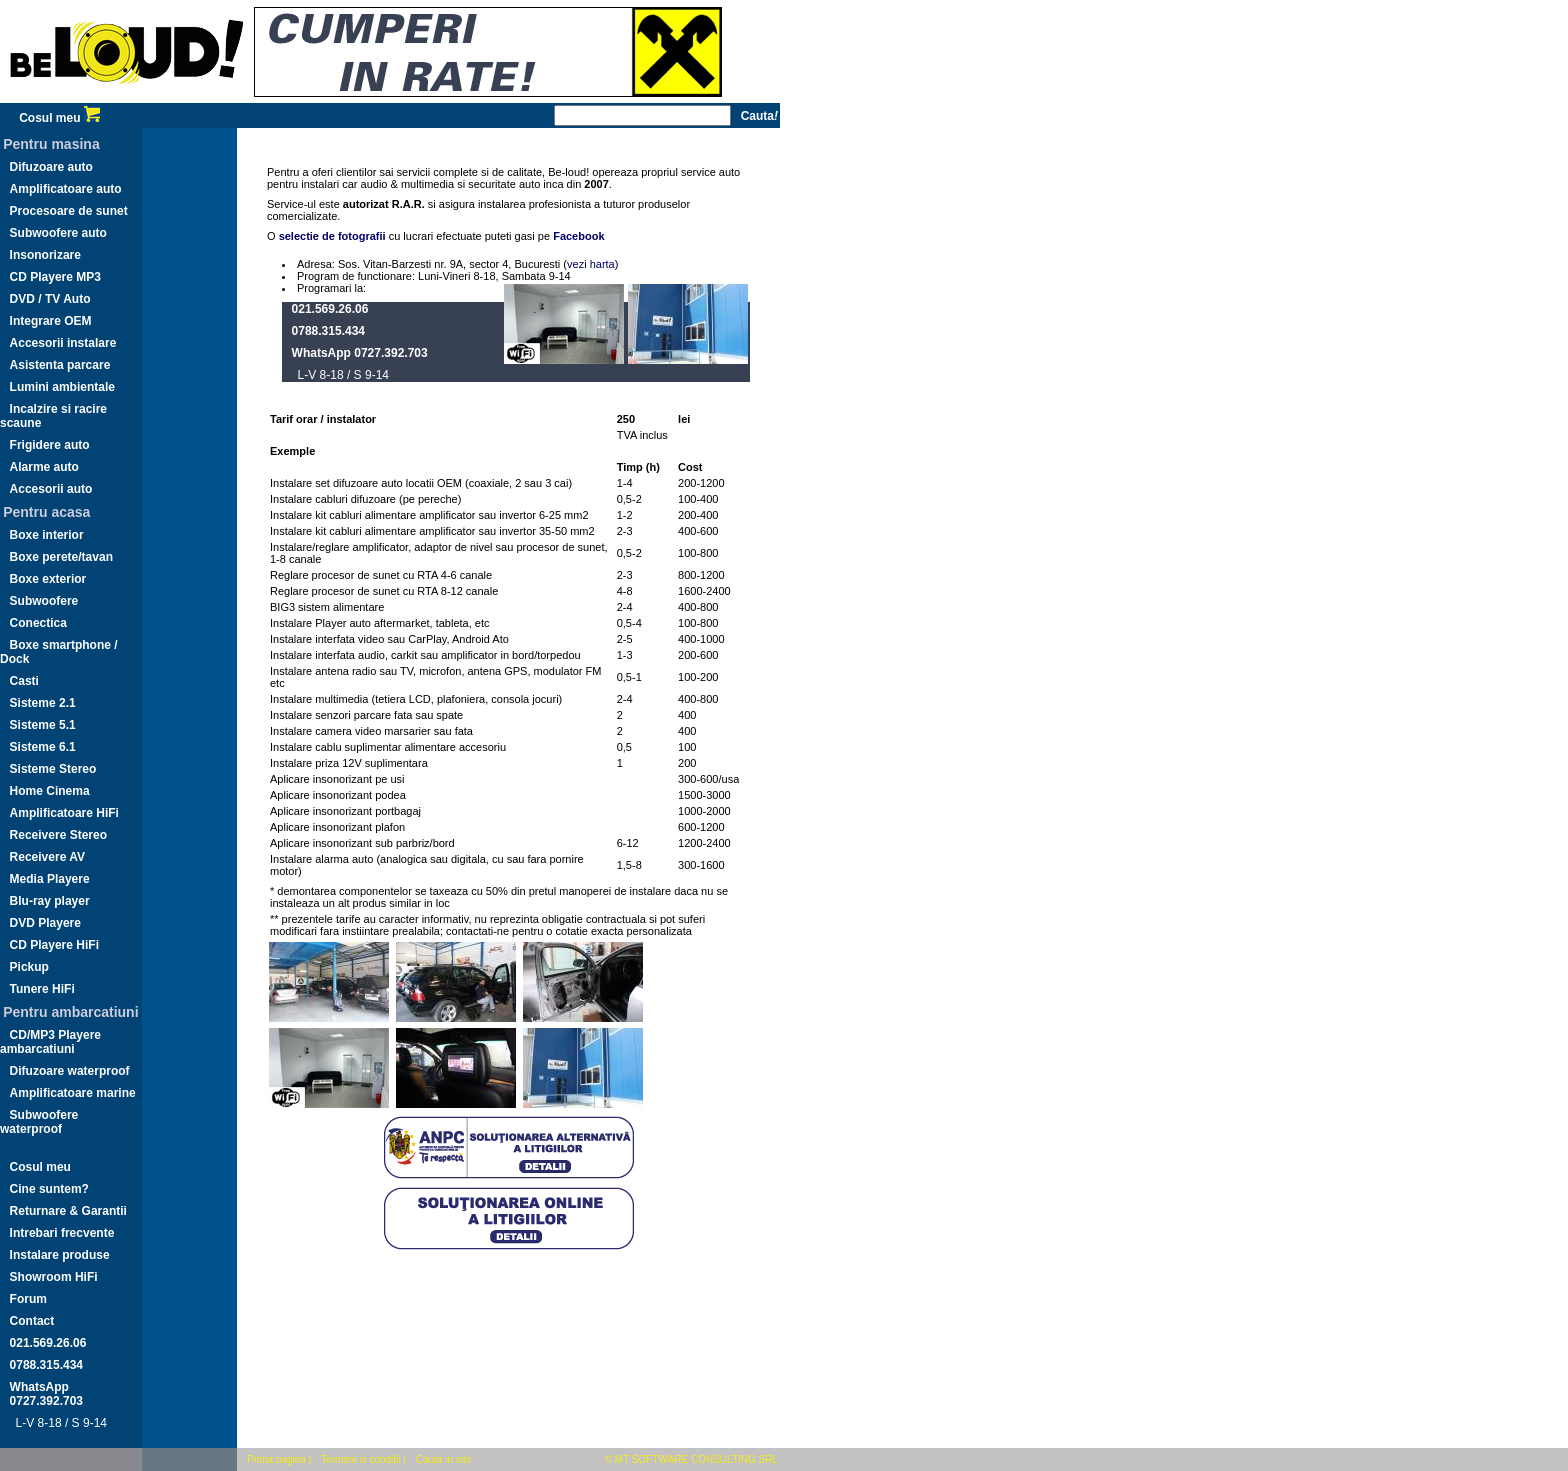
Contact (32, 1321)
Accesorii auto (51, 489)
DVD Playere (45, 923)
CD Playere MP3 (55, 277)
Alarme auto (44, 467)
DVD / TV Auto (50, 299)
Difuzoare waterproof (70, 1071)
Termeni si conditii (360, 1459)
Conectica (38, 623)
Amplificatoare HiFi (64, 813)
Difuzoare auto (51, 167)
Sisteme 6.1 (43, 747)
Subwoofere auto (58, 233)
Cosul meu (59, 118)
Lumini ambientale (62, 387)
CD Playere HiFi (54, 945)
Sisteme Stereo (53, 769)
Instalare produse (60, 1255)
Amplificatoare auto (66, 189)
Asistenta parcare (60, 365)
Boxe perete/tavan (61, 557)
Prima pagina (276, 1459)
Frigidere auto (50, 445)
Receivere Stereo (58, 835)
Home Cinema (50, 791)
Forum (28, 1299)
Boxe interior (47, 535)
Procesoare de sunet (69, 211)
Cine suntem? (49, 1189)
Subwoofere (44, 601)
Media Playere (50, 879)
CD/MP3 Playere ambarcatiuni (50, 1042)
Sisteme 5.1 (43, 725)
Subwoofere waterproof (39, 1122)
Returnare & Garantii (68, 1211)
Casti (24, 681)
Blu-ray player (50, 901)
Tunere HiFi (42, 989)
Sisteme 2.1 (43, 703)
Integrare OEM (51, 321)
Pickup (29, 967)
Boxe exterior (48, 579)
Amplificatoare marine (73, 1093)
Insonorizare (45, 255)
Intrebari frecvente (62, 1233)
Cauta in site (444, 1459)
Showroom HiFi (54, 1277)
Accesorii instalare (63, 343)
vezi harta (591, 264)
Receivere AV (47, 857)
